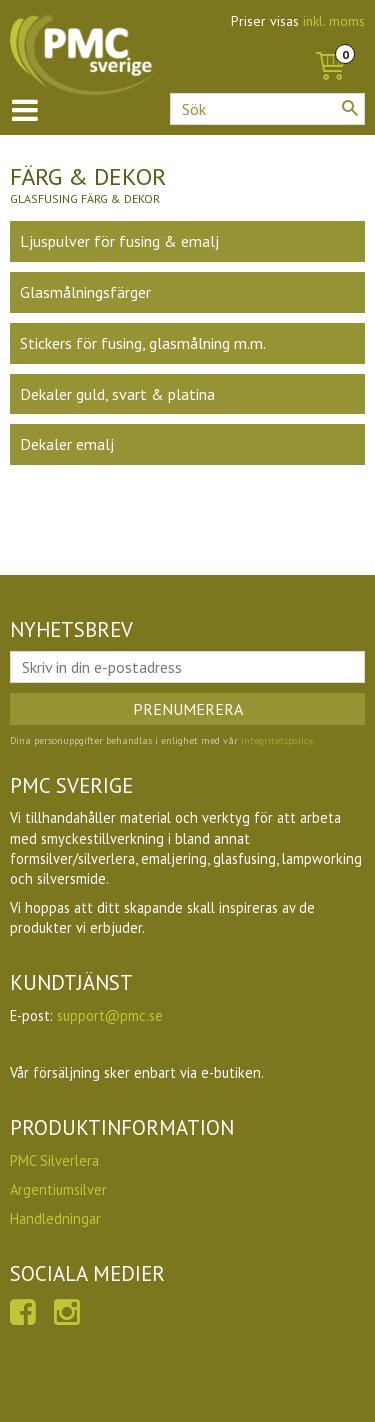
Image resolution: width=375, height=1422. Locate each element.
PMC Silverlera (54, 1160)
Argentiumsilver (58, 1189)
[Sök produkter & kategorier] (267, 109)
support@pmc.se (110, 1015)
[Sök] (350, 108)
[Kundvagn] (330, 44)
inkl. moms (334, 21)
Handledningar (55, 1218)
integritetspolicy (276, 740)
